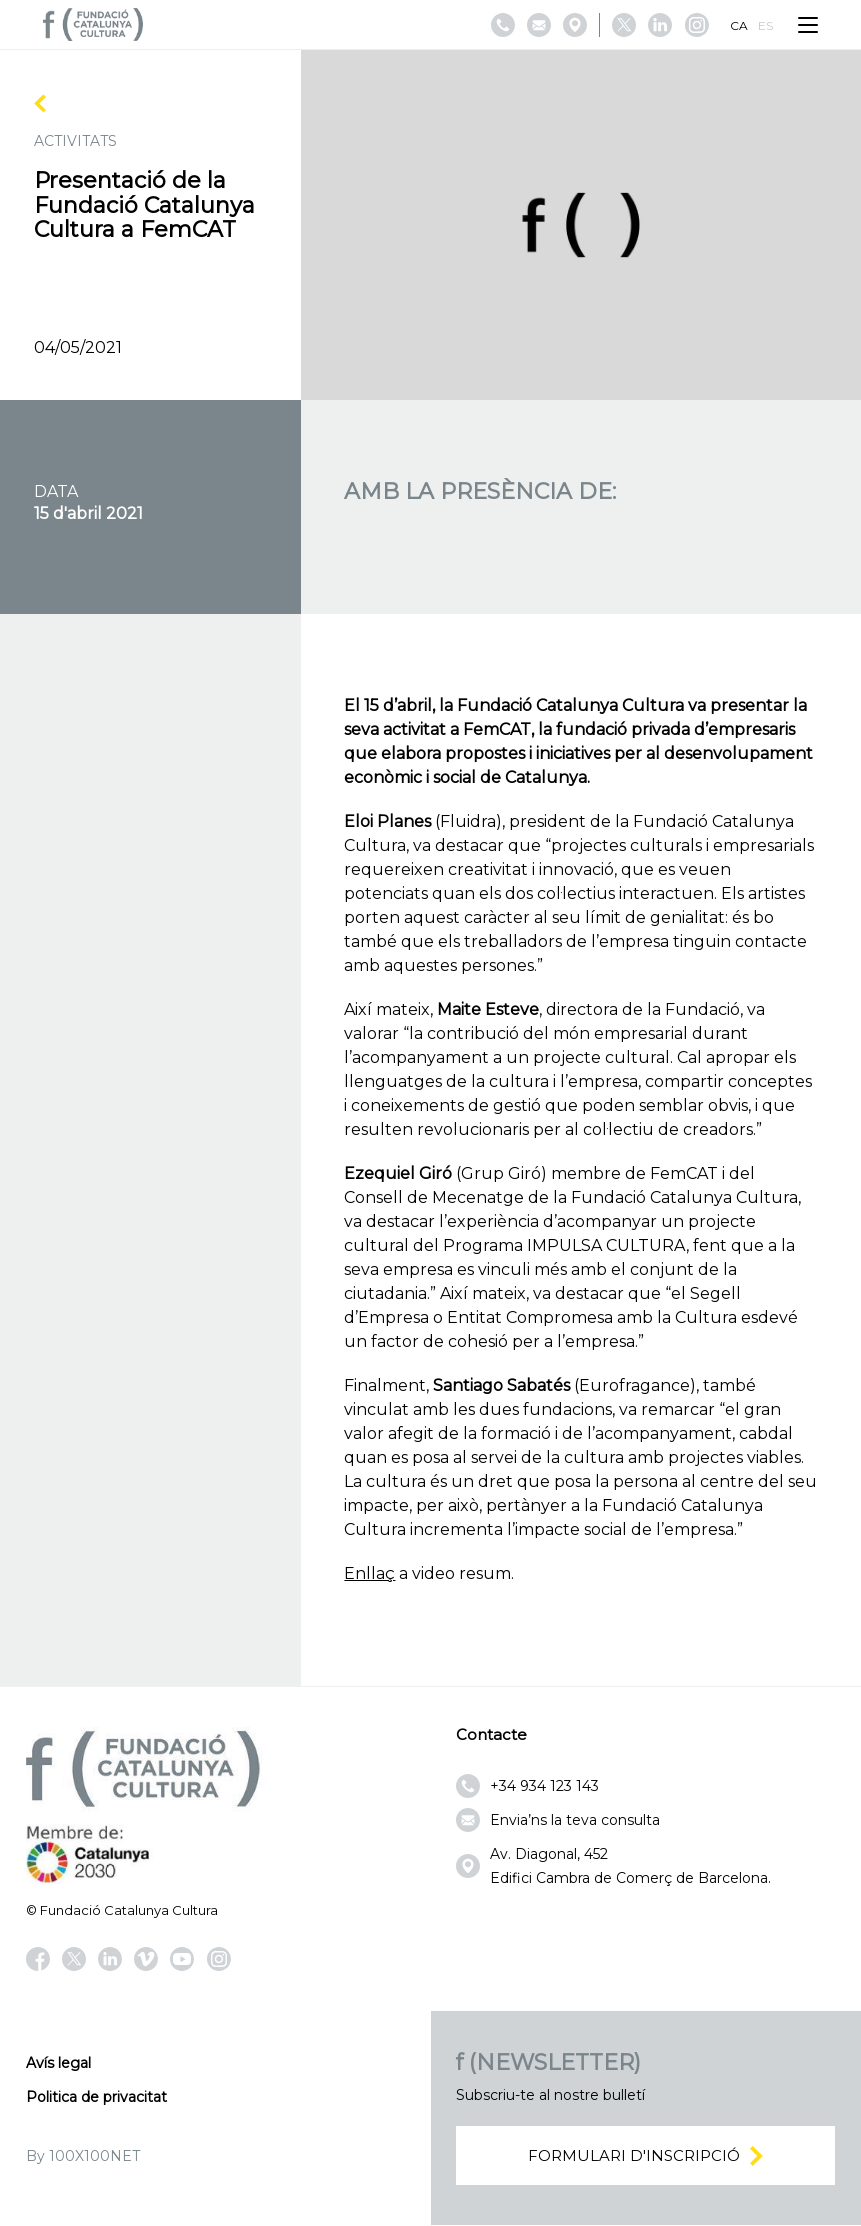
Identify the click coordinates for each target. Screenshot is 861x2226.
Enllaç (369, 1573)
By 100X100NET (83, 2156)
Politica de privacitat (96, 2097)
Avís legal (58, 2063)
